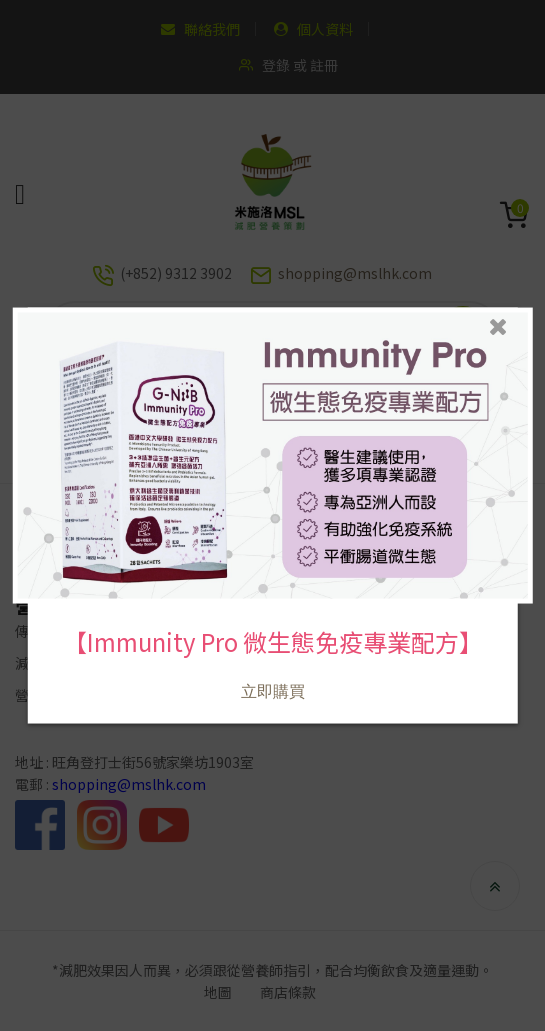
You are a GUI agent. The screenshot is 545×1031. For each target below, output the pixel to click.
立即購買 (272, 670)
